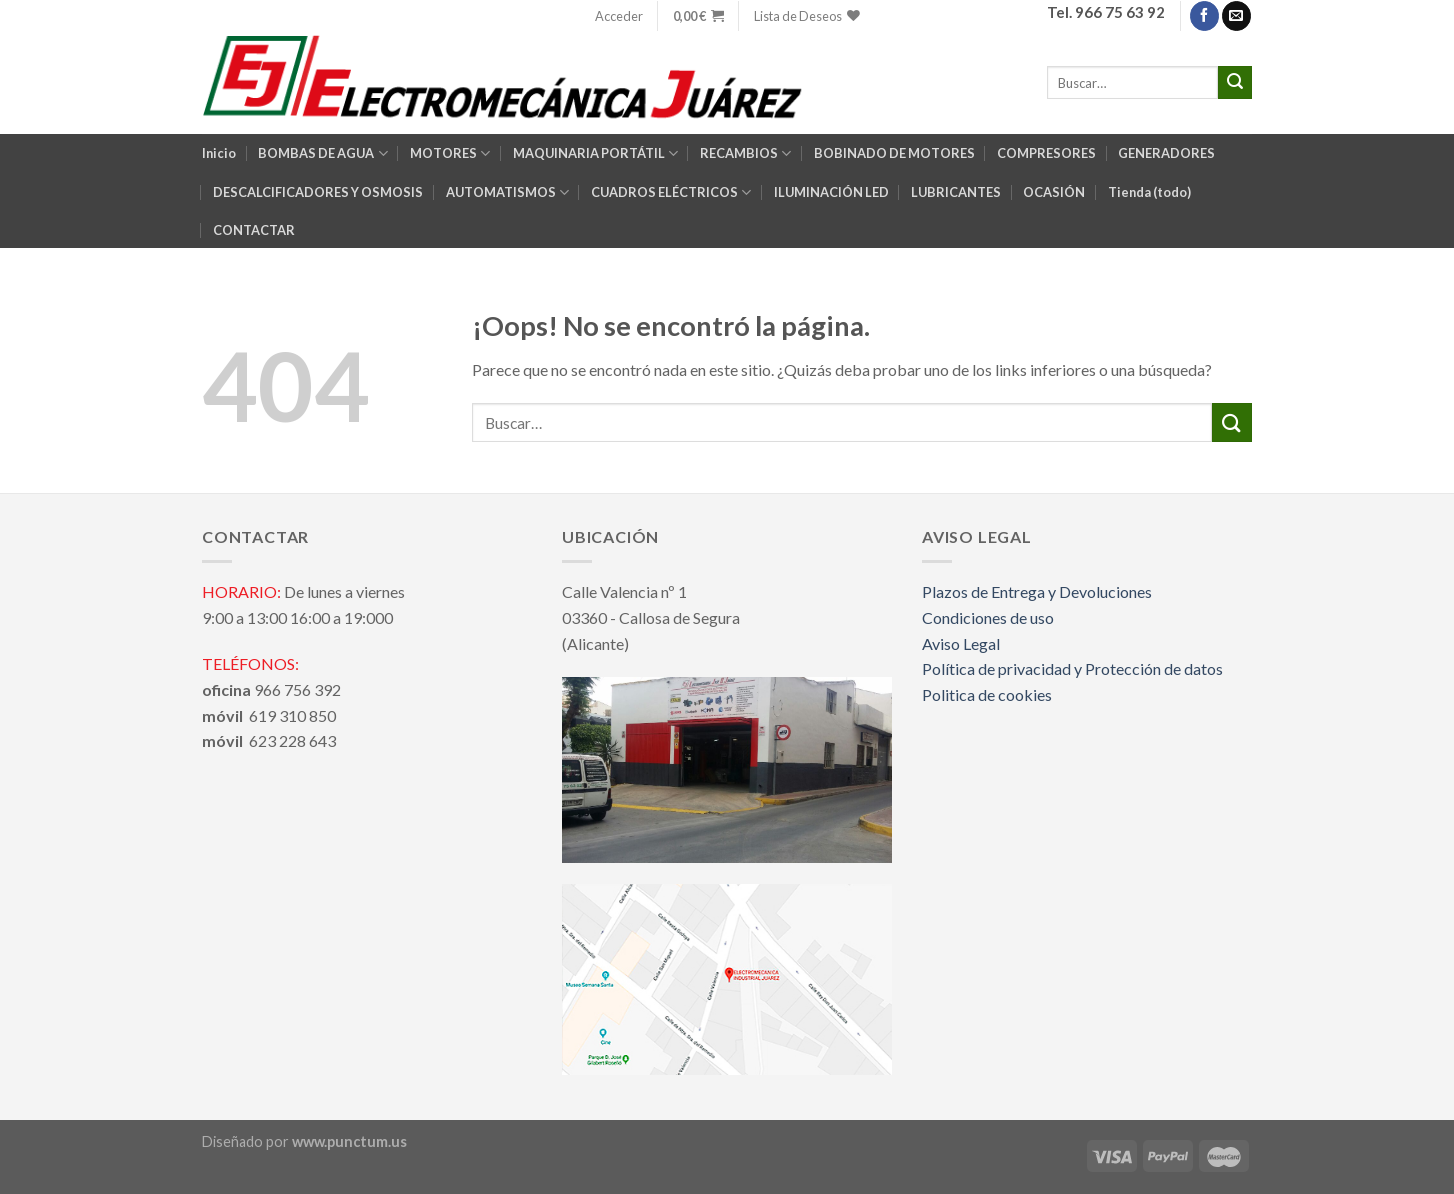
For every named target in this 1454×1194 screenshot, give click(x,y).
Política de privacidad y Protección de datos (1072, 668)
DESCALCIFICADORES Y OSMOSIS (318, 192)
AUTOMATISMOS (507, 192)
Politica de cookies (987, 694)
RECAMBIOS (745, 153)
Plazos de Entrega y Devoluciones (1037, 591)
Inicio (219, 153)
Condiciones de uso (988, 617)
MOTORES (450, 153)
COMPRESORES (1046, 153)
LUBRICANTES (956, 192)
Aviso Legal (961, 643)
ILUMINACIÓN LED (831, 192)
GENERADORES (1166, 153)
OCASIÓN (1054, 192)
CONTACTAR (254, 230)
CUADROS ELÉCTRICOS (671, 192)
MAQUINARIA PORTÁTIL (595, 153)
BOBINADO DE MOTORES (894, 153)
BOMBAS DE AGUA (322, 153)
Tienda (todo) (1149, 192)
